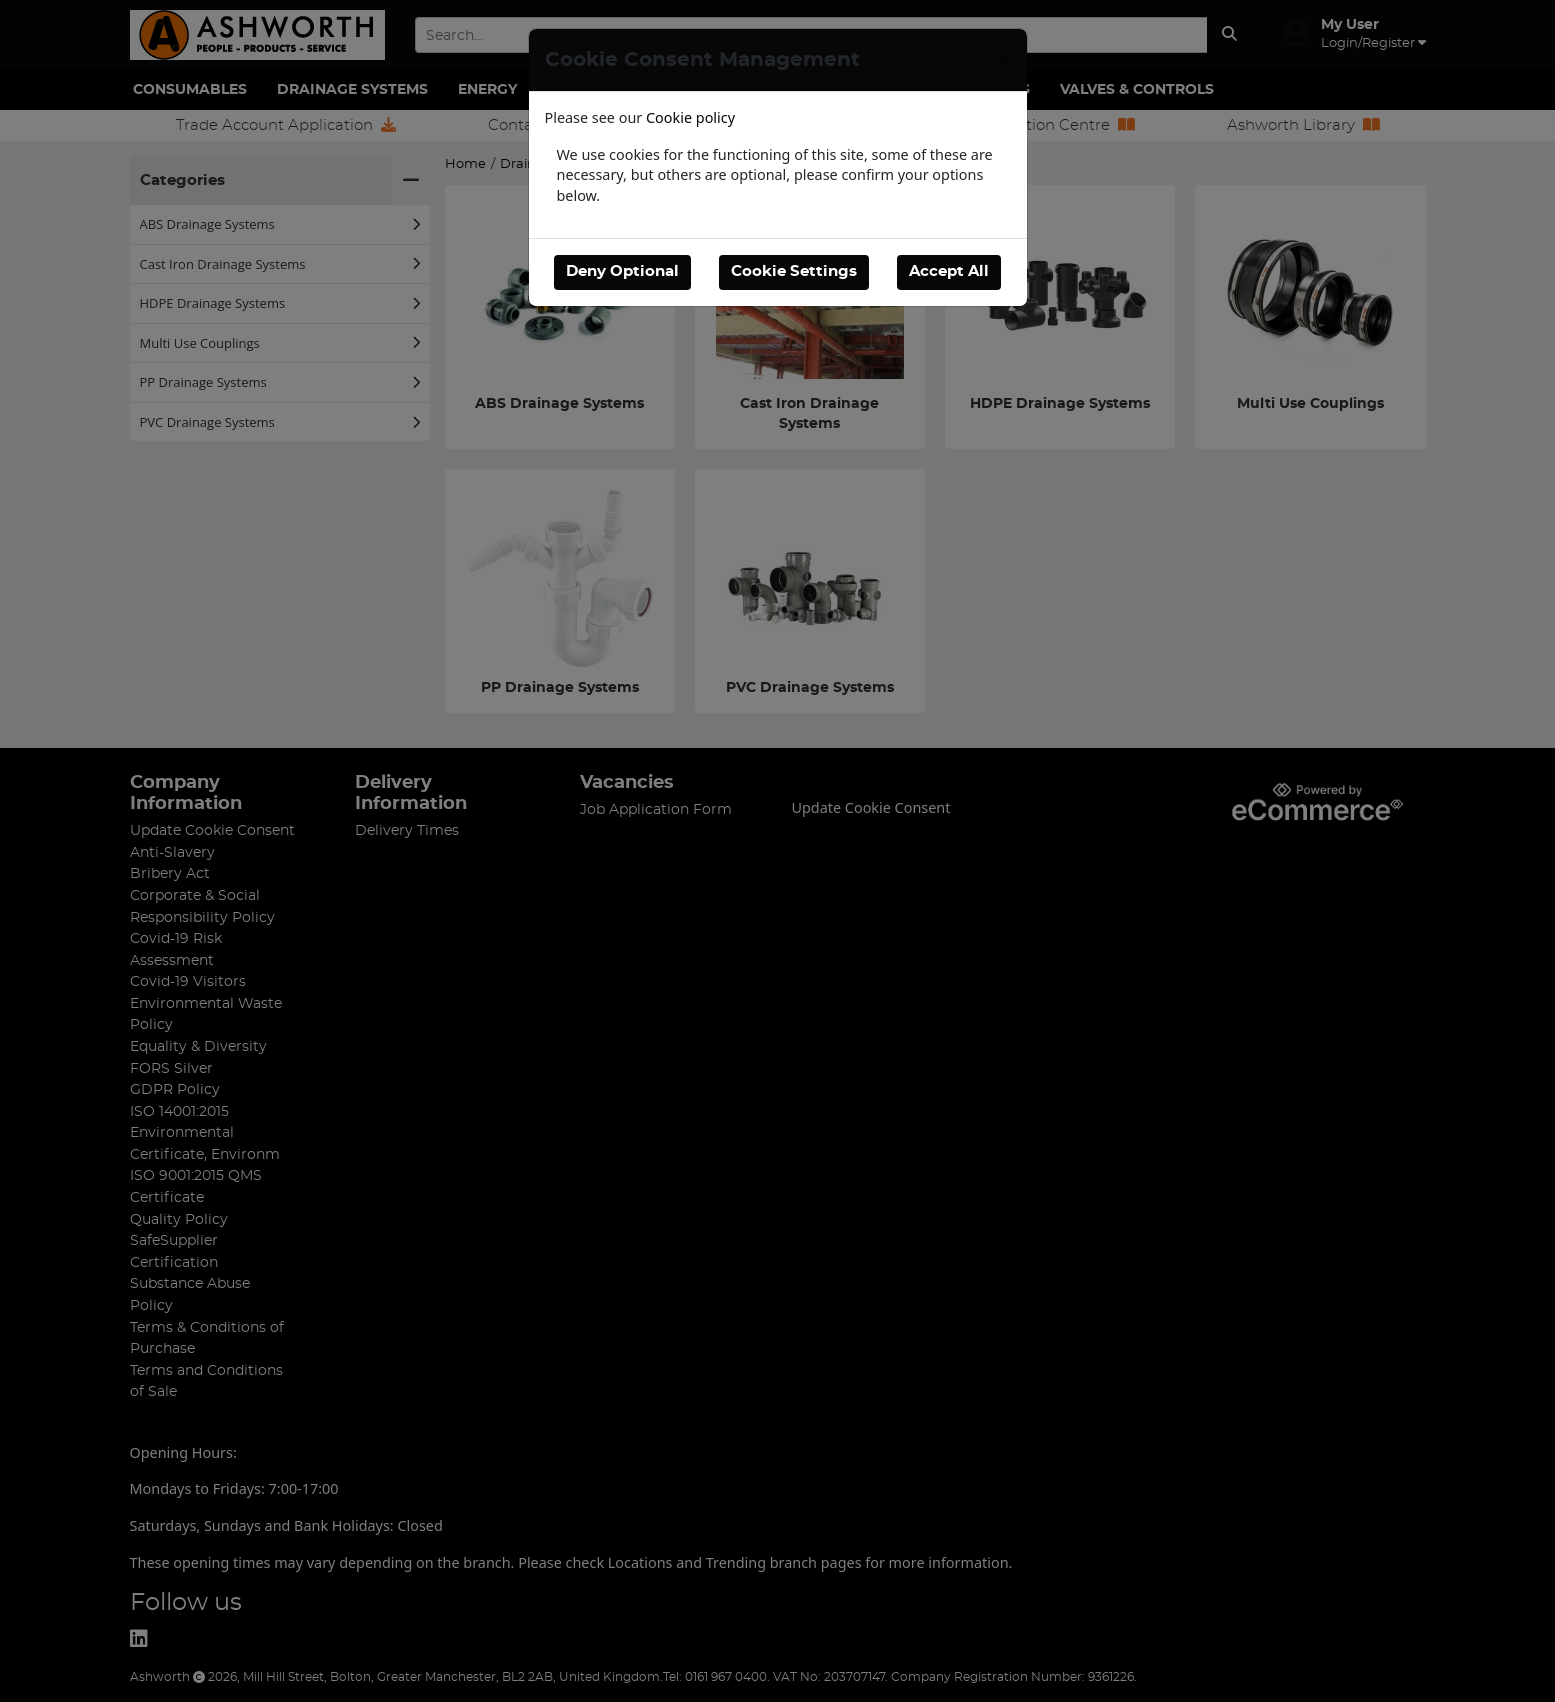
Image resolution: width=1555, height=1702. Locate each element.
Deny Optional (622, 271)
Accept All (949, 271)
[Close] (1003, 60)
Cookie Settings (794, 271)
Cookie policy (690, 117)
